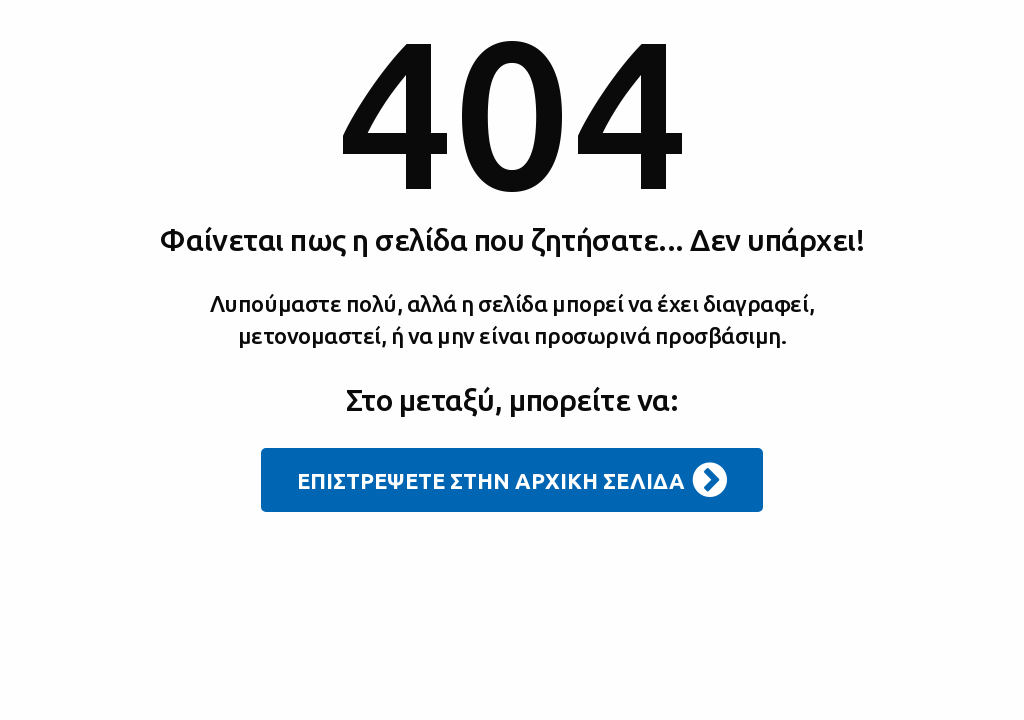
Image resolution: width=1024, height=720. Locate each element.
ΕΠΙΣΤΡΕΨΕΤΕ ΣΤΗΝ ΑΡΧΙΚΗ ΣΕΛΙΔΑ (512, 480)
